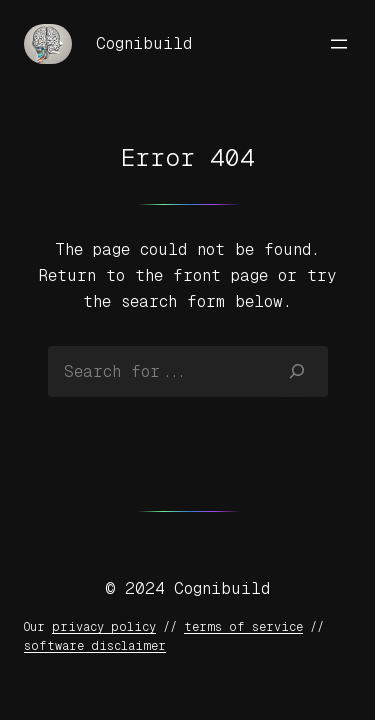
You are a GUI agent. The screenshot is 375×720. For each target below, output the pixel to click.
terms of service (243, 627)
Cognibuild (144, 43)
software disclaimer (95, 646)
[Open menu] (339, 44)
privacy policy (104, 627)
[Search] (296, 371)
